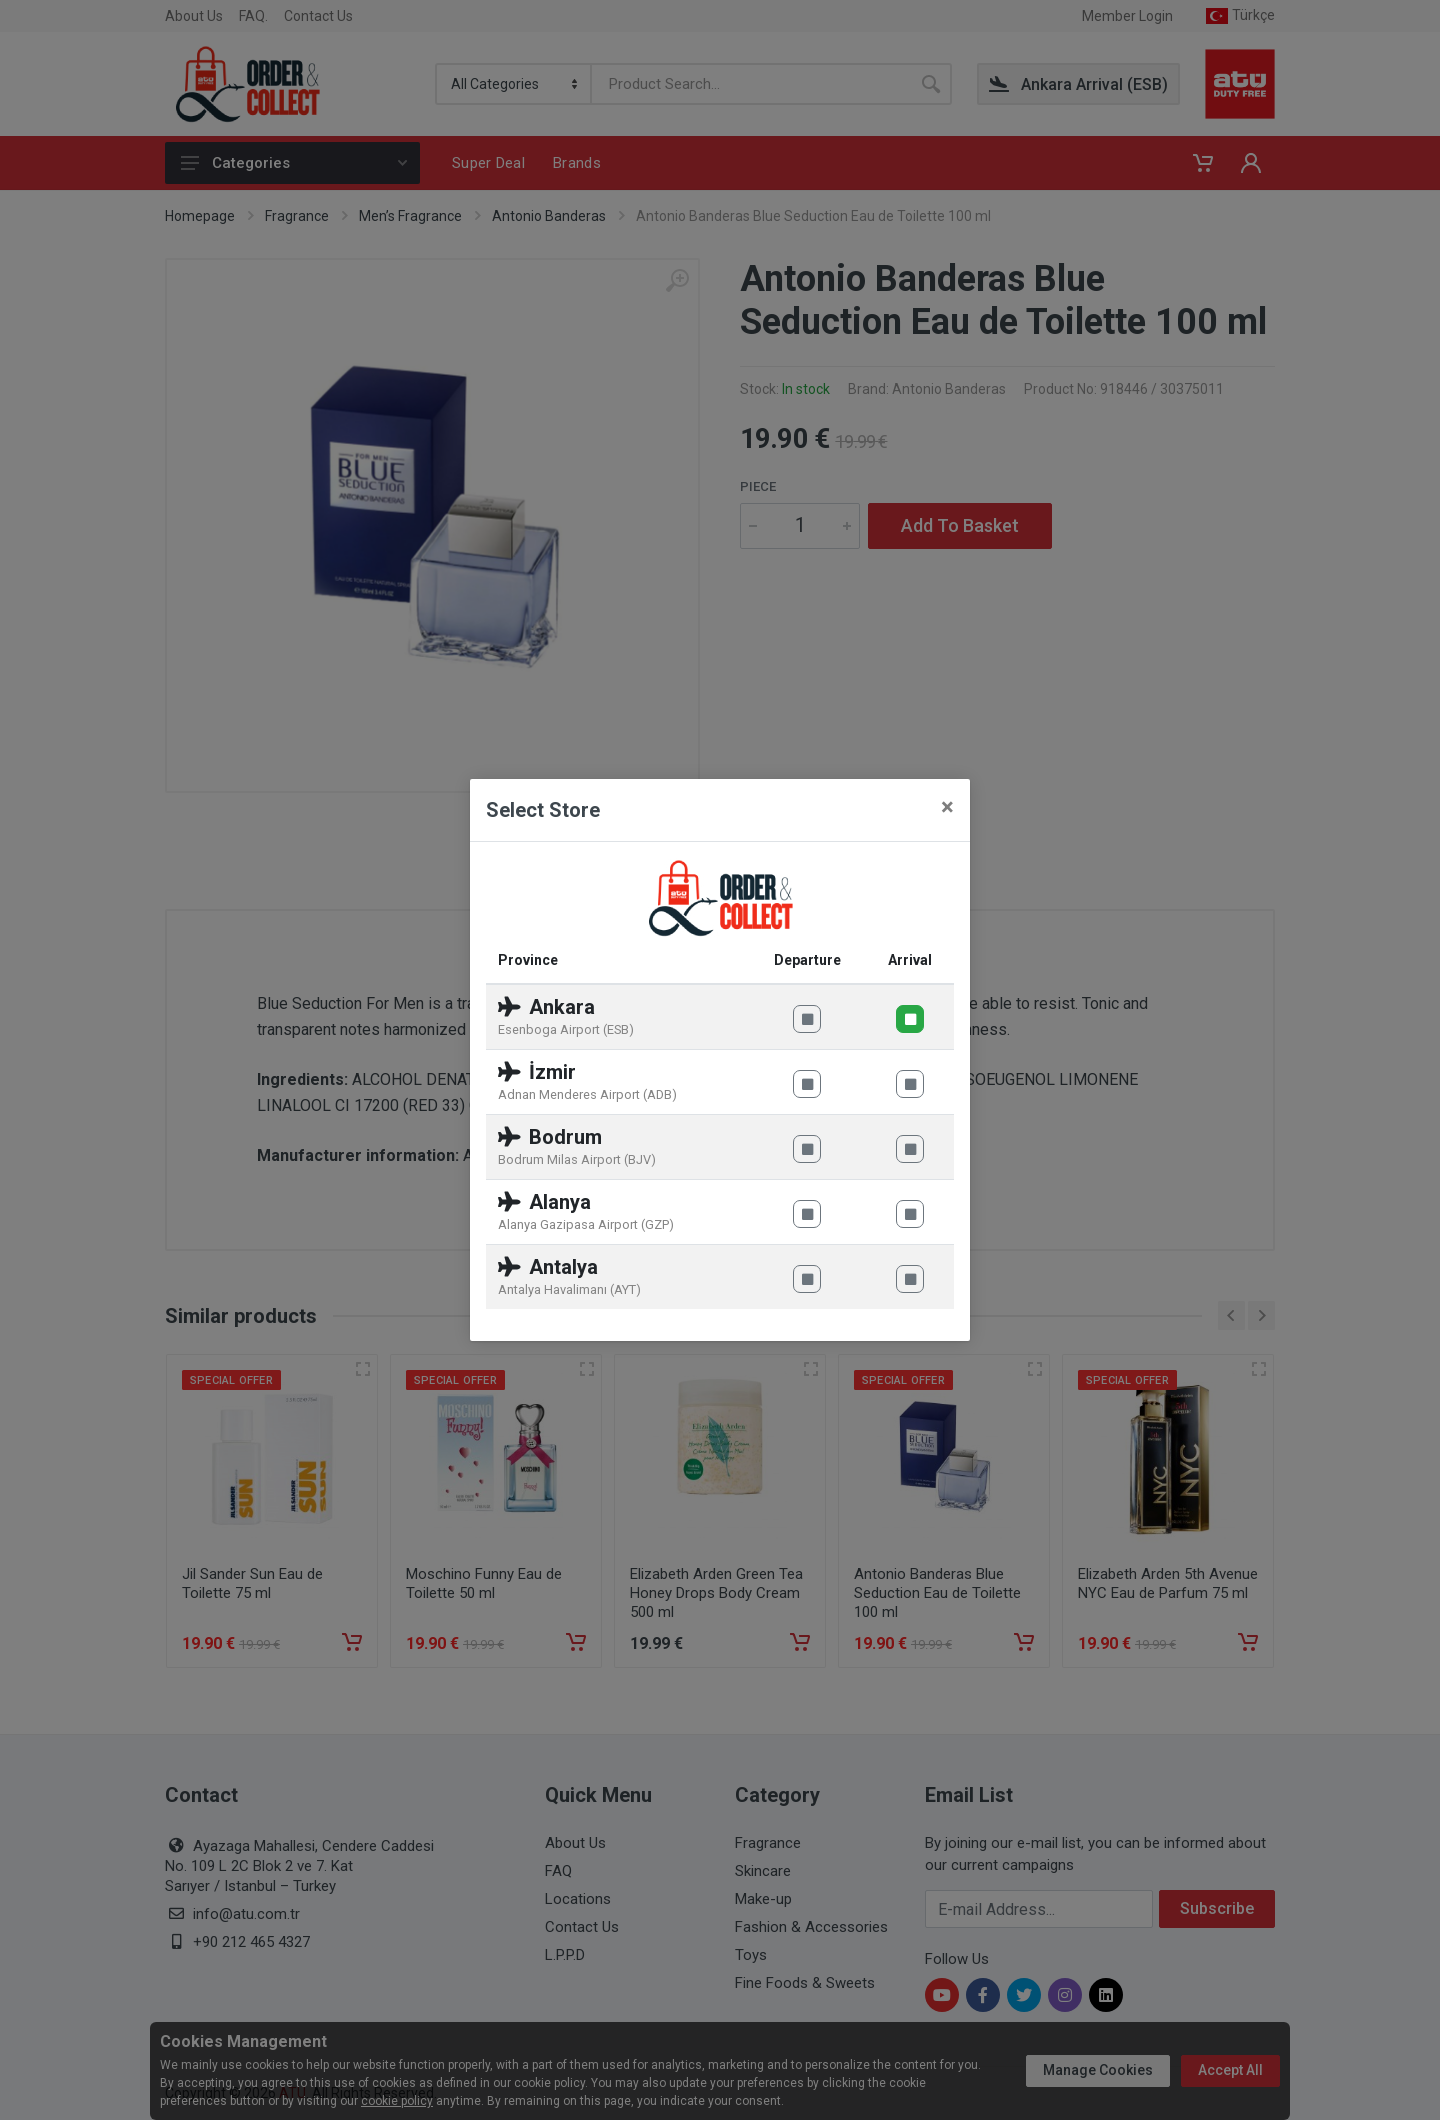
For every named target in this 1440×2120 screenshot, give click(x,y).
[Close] (947, 807)
